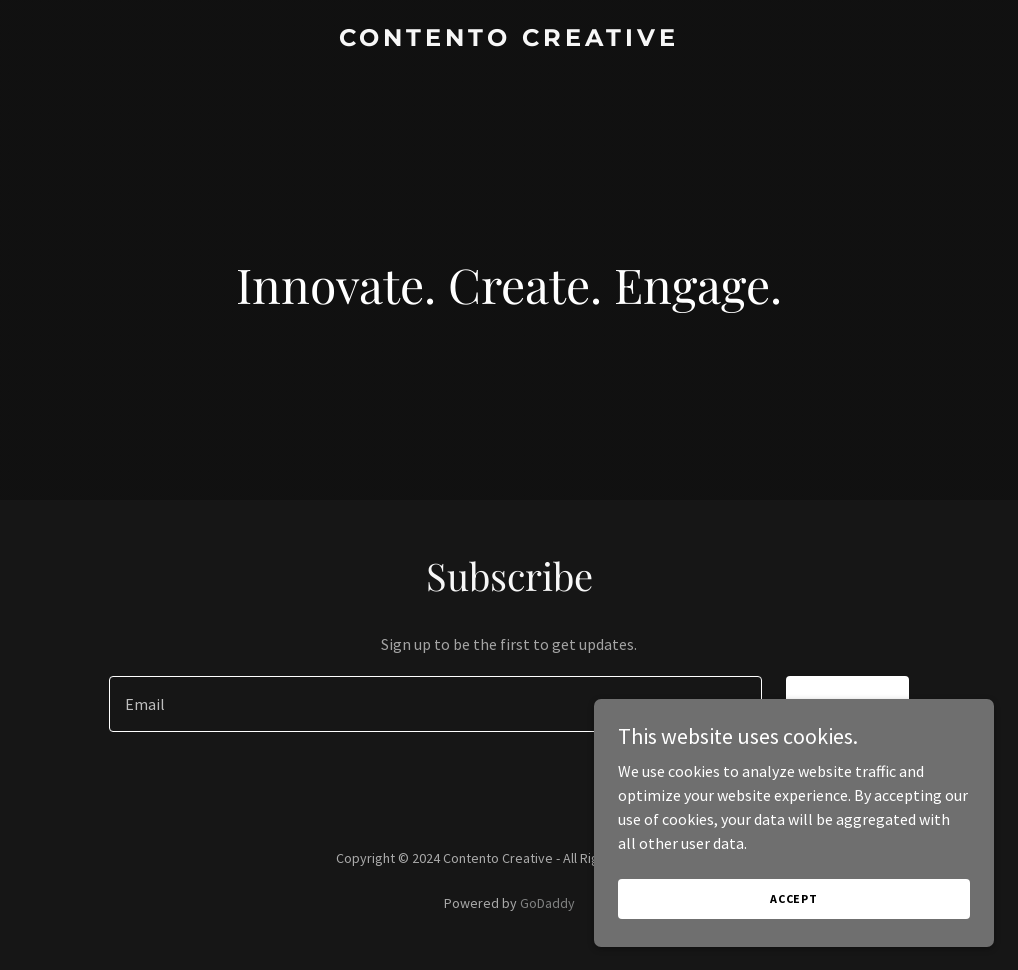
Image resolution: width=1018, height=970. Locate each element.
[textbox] (435, 704)
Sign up (847, 704)
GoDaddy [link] (547, 903)
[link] (509, 40)
